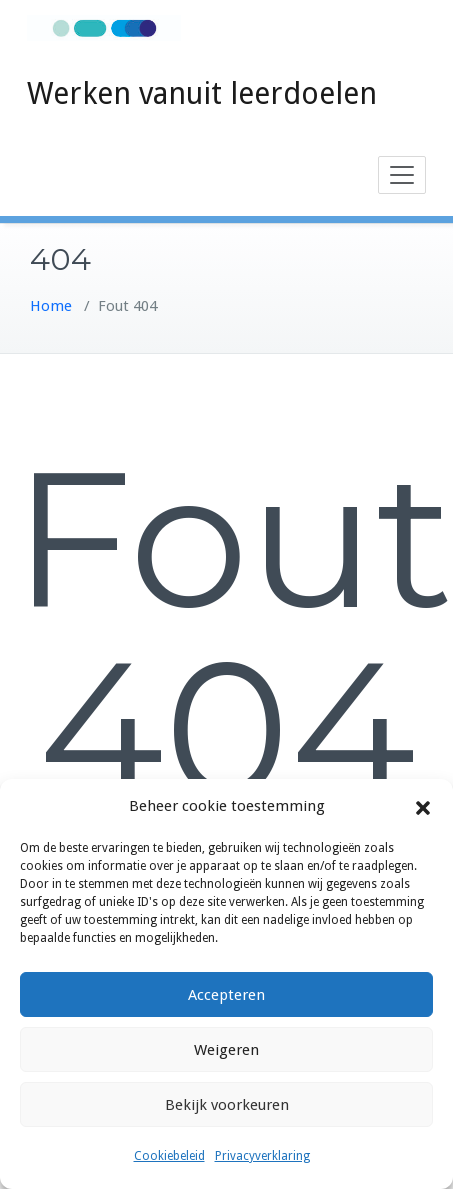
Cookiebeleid (169, 1156)
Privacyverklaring (262, 1156)
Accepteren (226, 995)
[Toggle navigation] (402, 175)
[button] (423, 807)
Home (51, 306)
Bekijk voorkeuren (227, 1105)
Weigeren (226, 1050)
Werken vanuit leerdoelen (202, 93)
